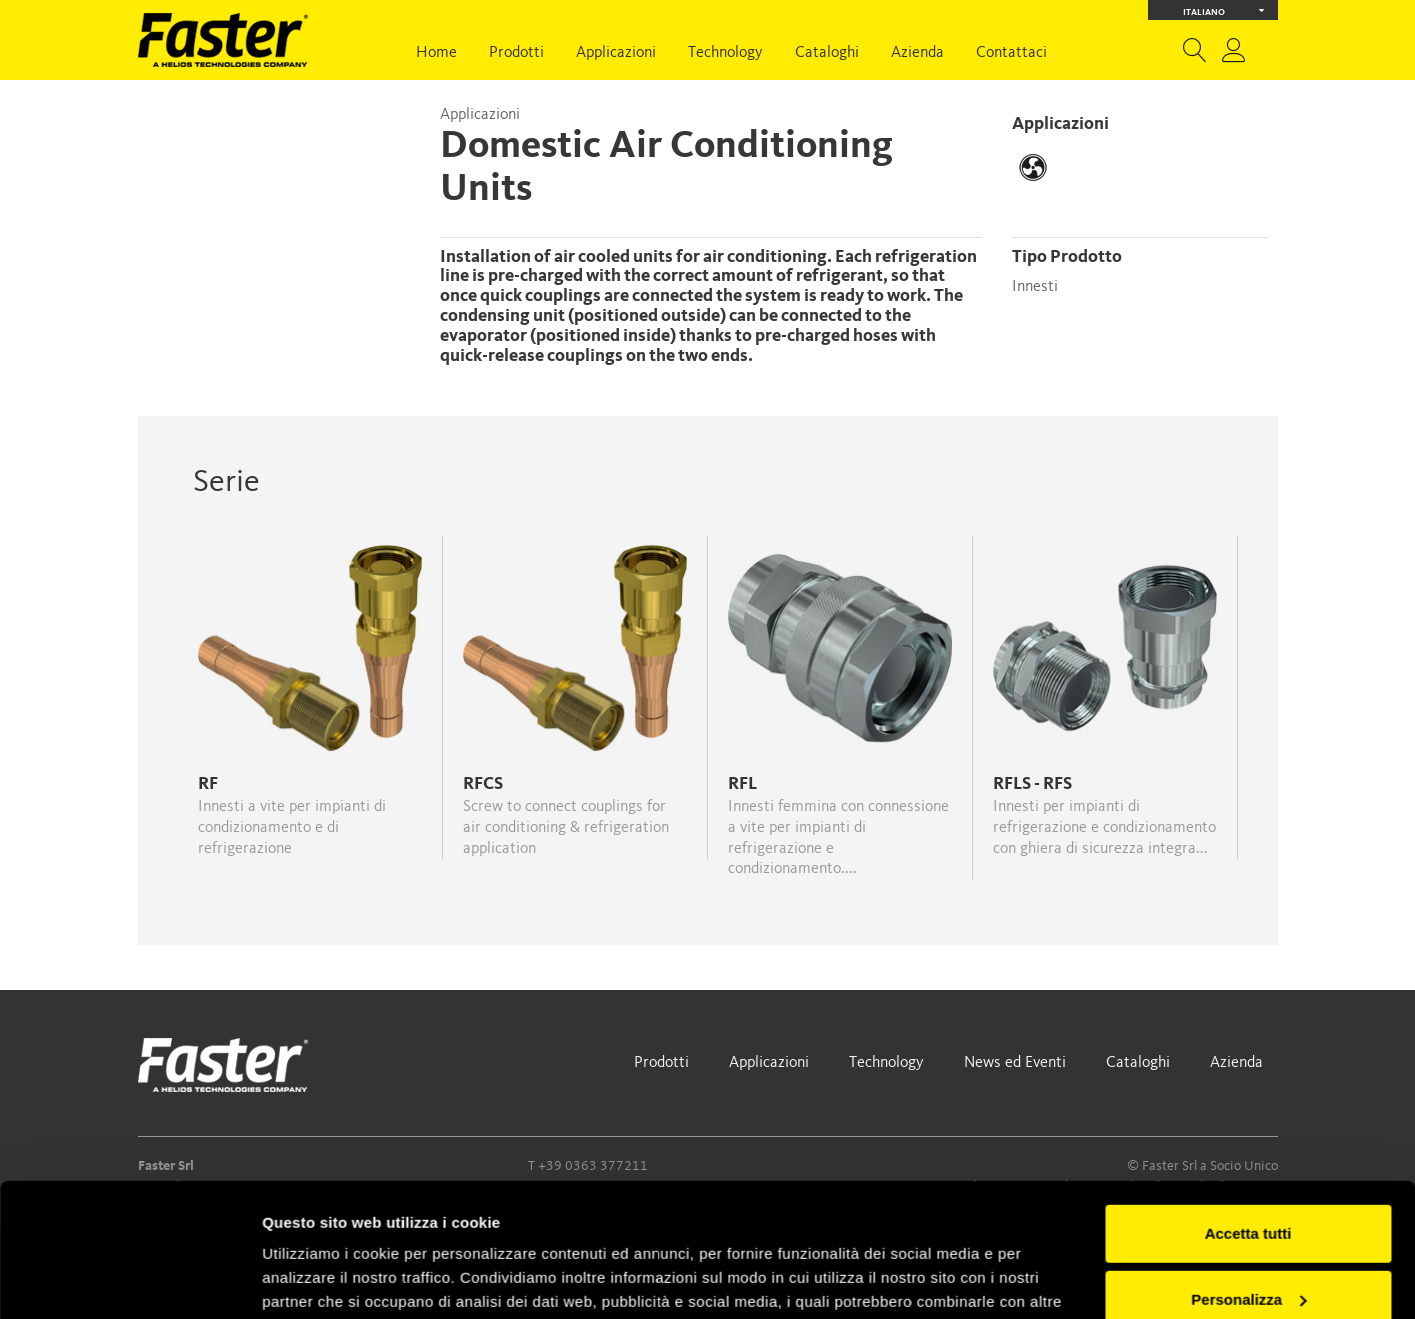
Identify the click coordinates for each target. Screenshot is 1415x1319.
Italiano (1223, 10)
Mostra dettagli (316, 1279)
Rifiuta (1248, 1239)
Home (436, 53)
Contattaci (1011, 53)
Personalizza (1248, 1173)
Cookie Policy (415, 1224)
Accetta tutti (1248, 1108)
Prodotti (516, 53)
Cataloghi (827, 53)
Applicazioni (616, 53)
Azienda (917, 53)
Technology (725, 53)
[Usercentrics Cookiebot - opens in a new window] (129, 1280)
